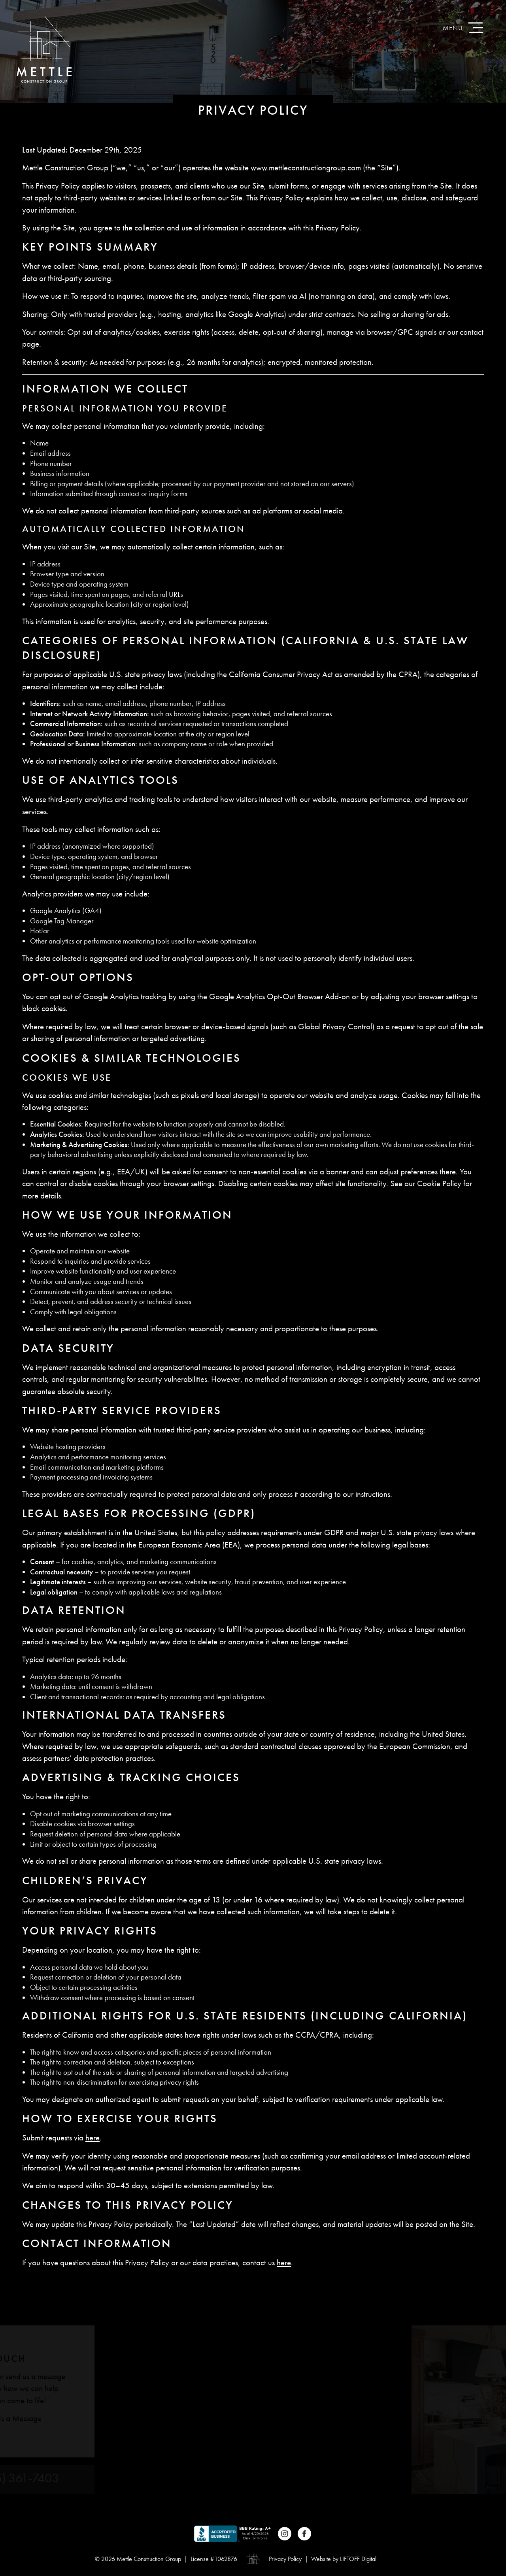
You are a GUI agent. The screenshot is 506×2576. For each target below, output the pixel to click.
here (92, 2138)
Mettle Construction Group (44, 49)
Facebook (304, 2533)
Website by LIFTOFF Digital (343, 2559)
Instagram (284, 2533)
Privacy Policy (285, 2559)
